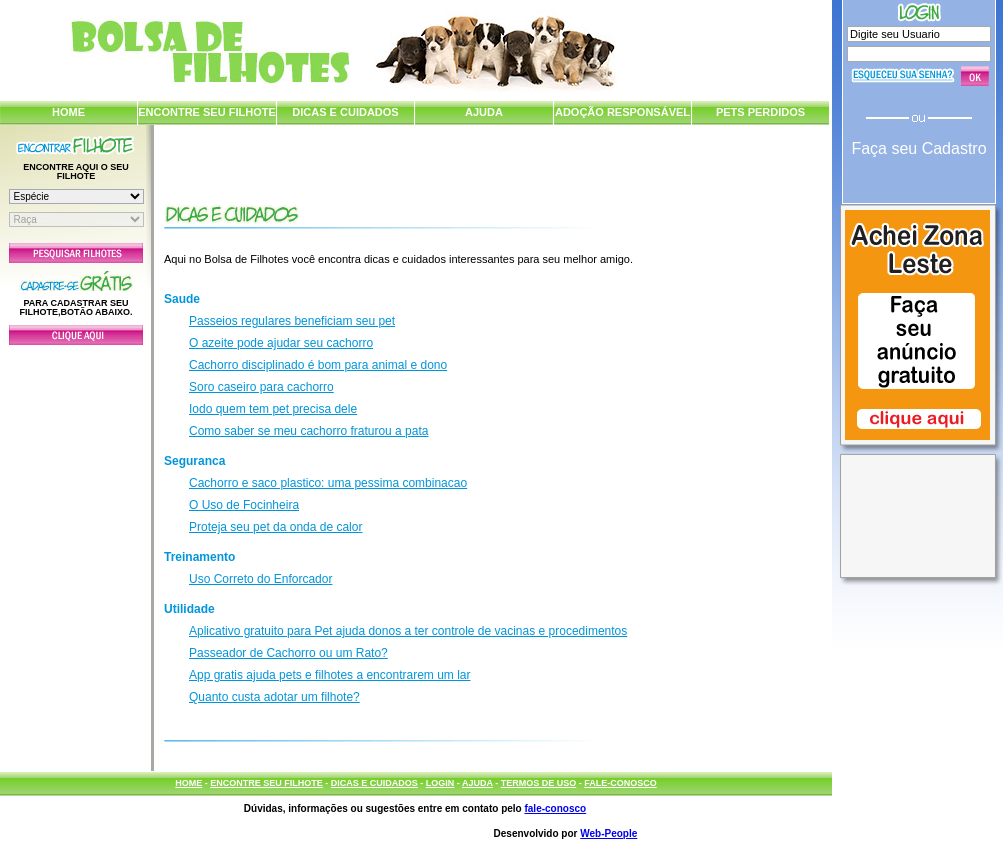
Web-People (608, 833)
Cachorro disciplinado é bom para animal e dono (318, 365)
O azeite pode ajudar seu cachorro (281, 343)
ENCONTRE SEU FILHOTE (207, 112)
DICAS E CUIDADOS (345, 112)
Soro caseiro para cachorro (261, 387)
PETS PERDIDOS (760, 112)
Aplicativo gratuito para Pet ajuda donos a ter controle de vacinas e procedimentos (408, 631)
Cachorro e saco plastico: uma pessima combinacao (328, 483)
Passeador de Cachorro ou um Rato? (288, 653)
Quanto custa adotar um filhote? (274, 697)
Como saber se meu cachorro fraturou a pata (308, 431)
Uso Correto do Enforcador (260, 579)
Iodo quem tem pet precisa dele (273, 409)
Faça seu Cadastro (918, 148)
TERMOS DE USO (539, 783)
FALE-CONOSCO (620, 783)
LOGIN (440, 783)
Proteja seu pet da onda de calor (275, 527)
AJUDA (484, 112)
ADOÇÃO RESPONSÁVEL (622, 112)
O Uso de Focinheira (244, 505)
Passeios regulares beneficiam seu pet (292, 321)
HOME (68, 112)
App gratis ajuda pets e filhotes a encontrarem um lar (329, 675)
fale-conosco (555, 808)
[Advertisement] (76, 553)
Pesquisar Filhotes (76, 253)
